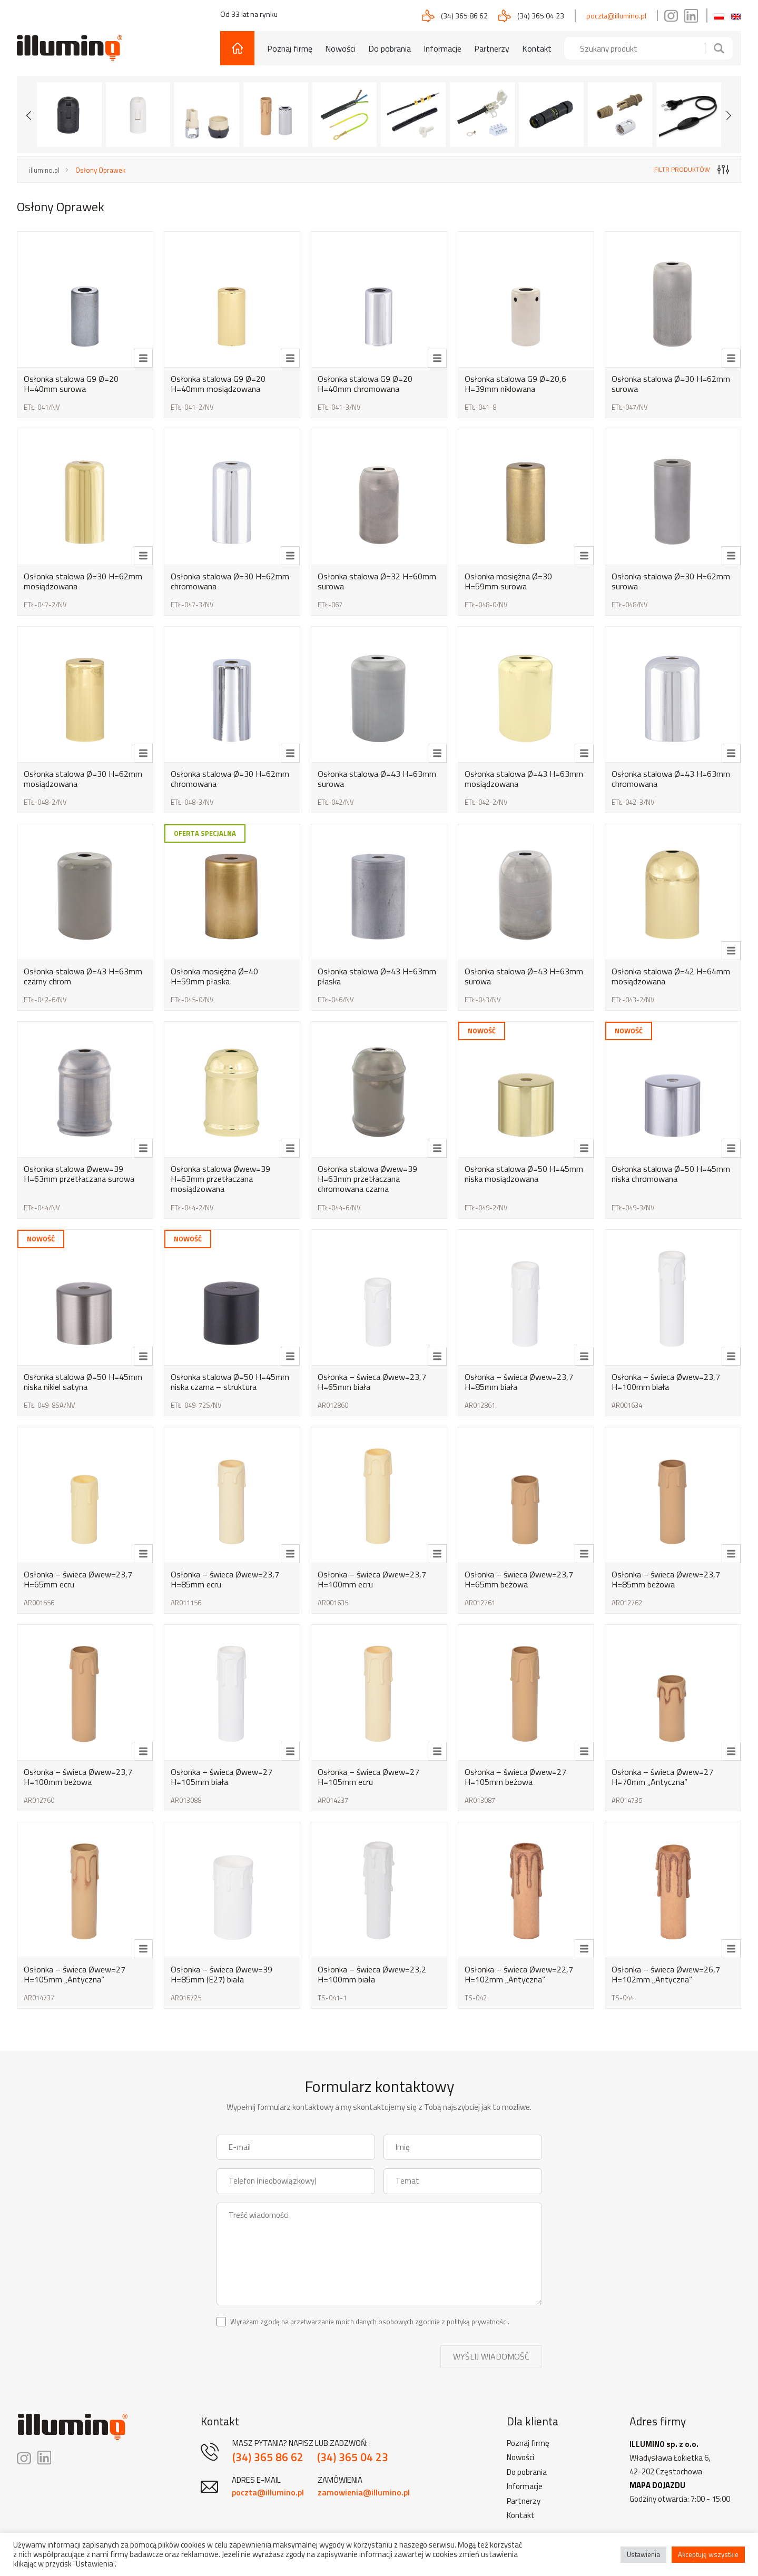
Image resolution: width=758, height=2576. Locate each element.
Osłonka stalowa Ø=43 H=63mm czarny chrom (83, 976)
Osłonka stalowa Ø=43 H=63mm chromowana (671, 778)
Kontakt (537, 48)
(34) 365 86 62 (464, 15)
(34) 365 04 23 (540, 15)
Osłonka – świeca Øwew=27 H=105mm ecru (368, 1776)
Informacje (442, 48)
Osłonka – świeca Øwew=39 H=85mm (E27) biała (221, 1974)
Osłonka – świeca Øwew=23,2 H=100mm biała (372, 1974)
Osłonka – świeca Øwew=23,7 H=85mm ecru (225, 1579)
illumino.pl (44, 170)
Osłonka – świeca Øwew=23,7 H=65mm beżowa (519, 1579)
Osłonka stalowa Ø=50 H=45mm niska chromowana (671, 1173)
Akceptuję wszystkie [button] (708, 2554)
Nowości (340, 48)
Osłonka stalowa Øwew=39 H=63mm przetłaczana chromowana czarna (367, 1178)
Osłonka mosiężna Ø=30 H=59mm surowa (508, 581)
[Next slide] (729, 114)
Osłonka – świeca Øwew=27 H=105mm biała (221, 1776)
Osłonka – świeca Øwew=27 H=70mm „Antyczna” (662, 1776)
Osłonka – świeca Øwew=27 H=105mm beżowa (515, 1776)
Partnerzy (491, 48)
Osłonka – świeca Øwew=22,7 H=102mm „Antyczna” (519, 1974)
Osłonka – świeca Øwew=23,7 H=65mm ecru (78, 1579)
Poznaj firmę (289, 48)
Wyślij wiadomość (491, 2356)
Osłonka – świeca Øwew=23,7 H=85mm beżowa (666, 1579)
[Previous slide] (29, 114)
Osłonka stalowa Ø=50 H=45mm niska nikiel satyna (83, 1381)
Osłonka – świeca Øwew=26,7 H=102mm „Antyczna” (666, 1974)
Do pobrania (389, 48)
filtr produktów (691, 169)
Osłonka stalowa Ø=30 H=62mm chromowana (230, 581)
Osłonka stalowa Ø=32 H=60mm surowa (377, 581)
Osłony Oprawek (100, 170)
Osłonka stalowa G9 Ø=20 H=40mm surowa (71, 383)
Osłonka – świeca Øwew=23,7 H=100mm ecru (372, 1579)
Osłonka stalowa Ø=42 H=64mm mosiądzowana (671, 976)
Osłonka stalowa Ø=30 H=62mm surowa (671, 383)
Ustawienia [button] (643, 2554)
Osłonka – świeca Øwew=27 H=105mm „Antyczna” (74, 1974)
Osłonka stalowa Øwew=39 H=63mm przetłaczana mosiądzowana (220, 1178)
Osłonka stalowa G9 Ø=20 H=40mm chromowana (365, 383)
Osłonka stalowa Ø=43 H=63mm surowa (377, 778)
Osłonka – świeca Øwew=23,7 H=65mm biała (372, 1381)
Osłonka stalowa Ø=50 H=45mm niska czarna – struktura (230, 1381)
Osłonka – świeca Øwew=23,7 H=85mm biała (519, 1381)
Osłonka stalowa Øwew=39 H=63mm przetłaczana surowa (79, 1173)
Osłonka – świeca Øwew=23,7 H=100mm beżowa (78, 1776)
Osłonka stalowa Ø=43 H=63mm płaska (377, 976)
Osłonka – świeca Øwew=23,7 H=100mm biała (666, 1381)
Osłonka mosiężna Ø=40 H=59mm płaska (214, 976)
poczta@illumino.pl (616, 15)
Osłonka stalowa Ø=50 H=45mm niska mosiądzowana (524, 1173)
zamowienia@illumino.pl (364, 2492)
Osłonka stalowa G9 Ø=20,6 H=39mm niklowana (515, 383)
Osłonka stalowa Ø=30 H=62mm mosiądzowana (83, 581)
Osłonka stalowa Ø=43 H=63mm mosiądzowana (524, 778)
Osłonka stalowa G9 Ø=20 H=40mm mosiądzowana (218, 383)
